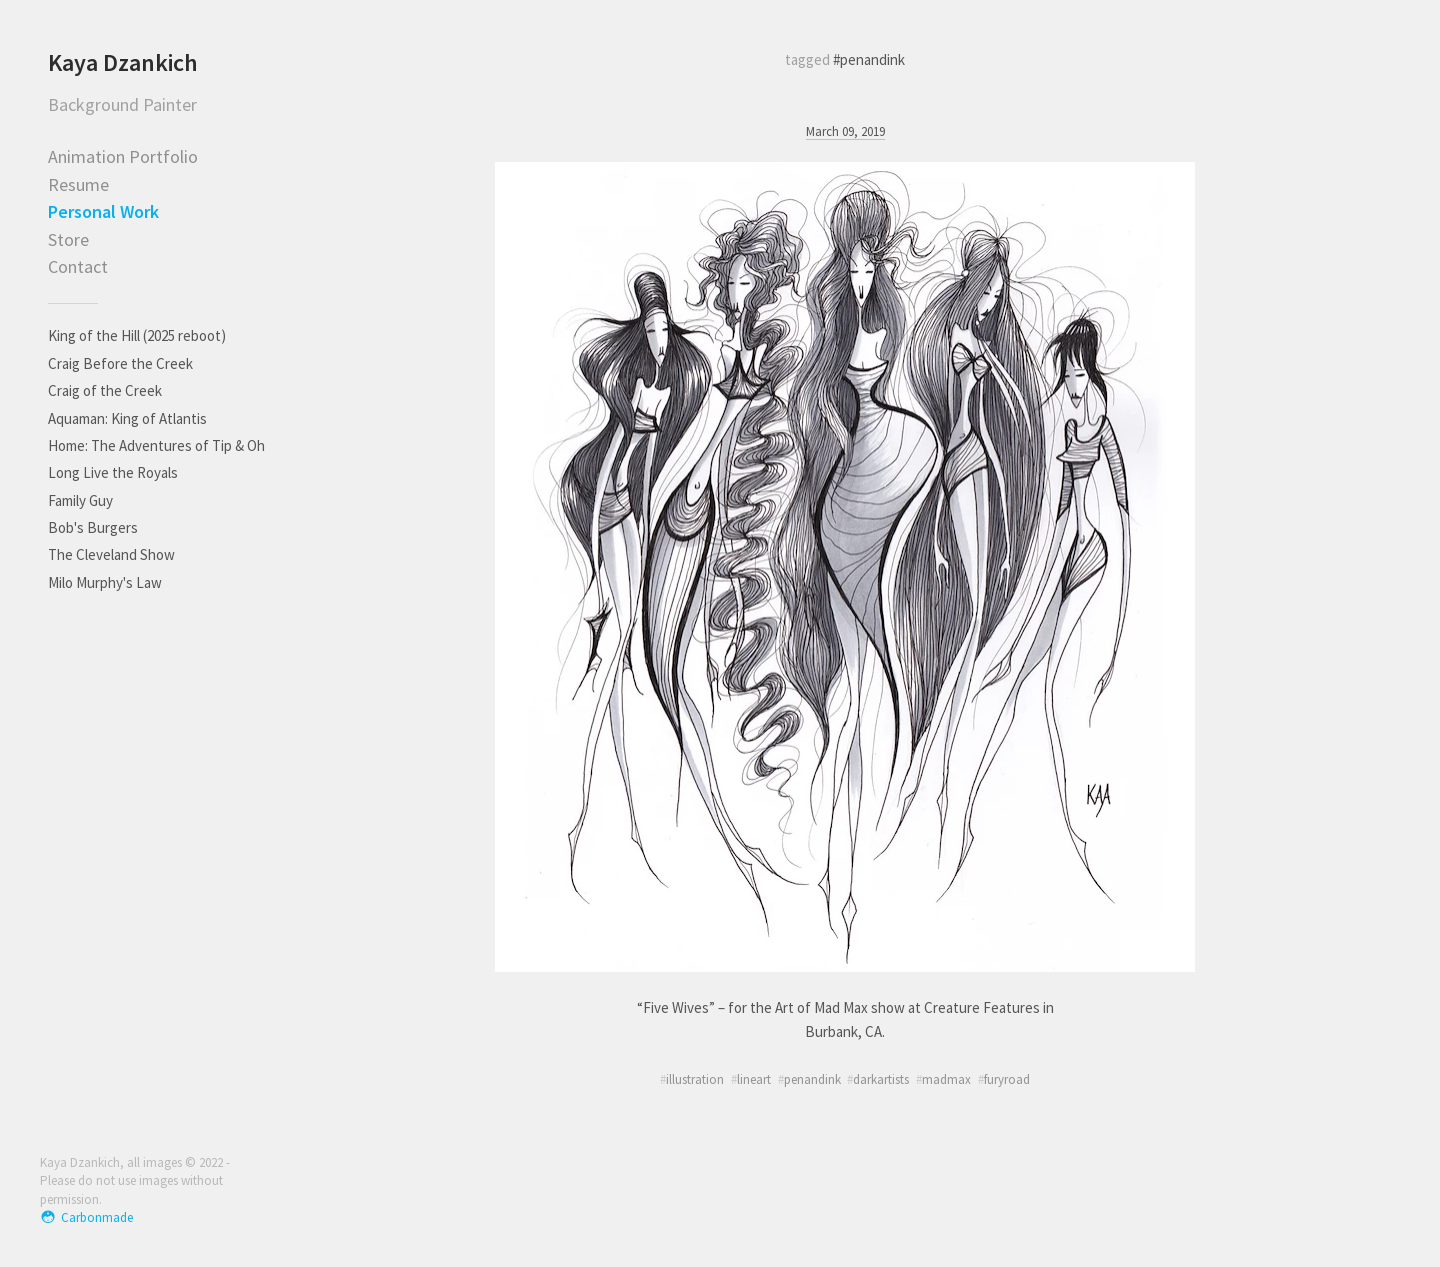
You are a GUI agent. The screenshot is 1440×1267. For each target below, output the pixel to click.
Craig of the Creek (105, 390)
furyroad (1007, 1079)
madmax (946, 1079)
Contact (78, 266)
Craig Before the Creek (120, 363)
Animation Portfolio (123, 156)
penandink (812, 1079)
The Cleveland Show (111, 554)
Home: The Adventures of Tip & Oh (156, 445)
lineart (754, 1079)
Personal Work (103, 211)
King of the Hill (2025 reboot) (137, 335)
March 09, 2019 (845, 131)
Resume (78, 184)
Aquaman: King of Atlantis (127, 418)
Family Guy (80, 500)
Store (68, 239)
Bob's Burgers (93, 527)
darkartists (881, 1079)
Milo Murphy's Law (105, 582)
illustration (695, 1079)
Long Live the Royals (113, 472)
